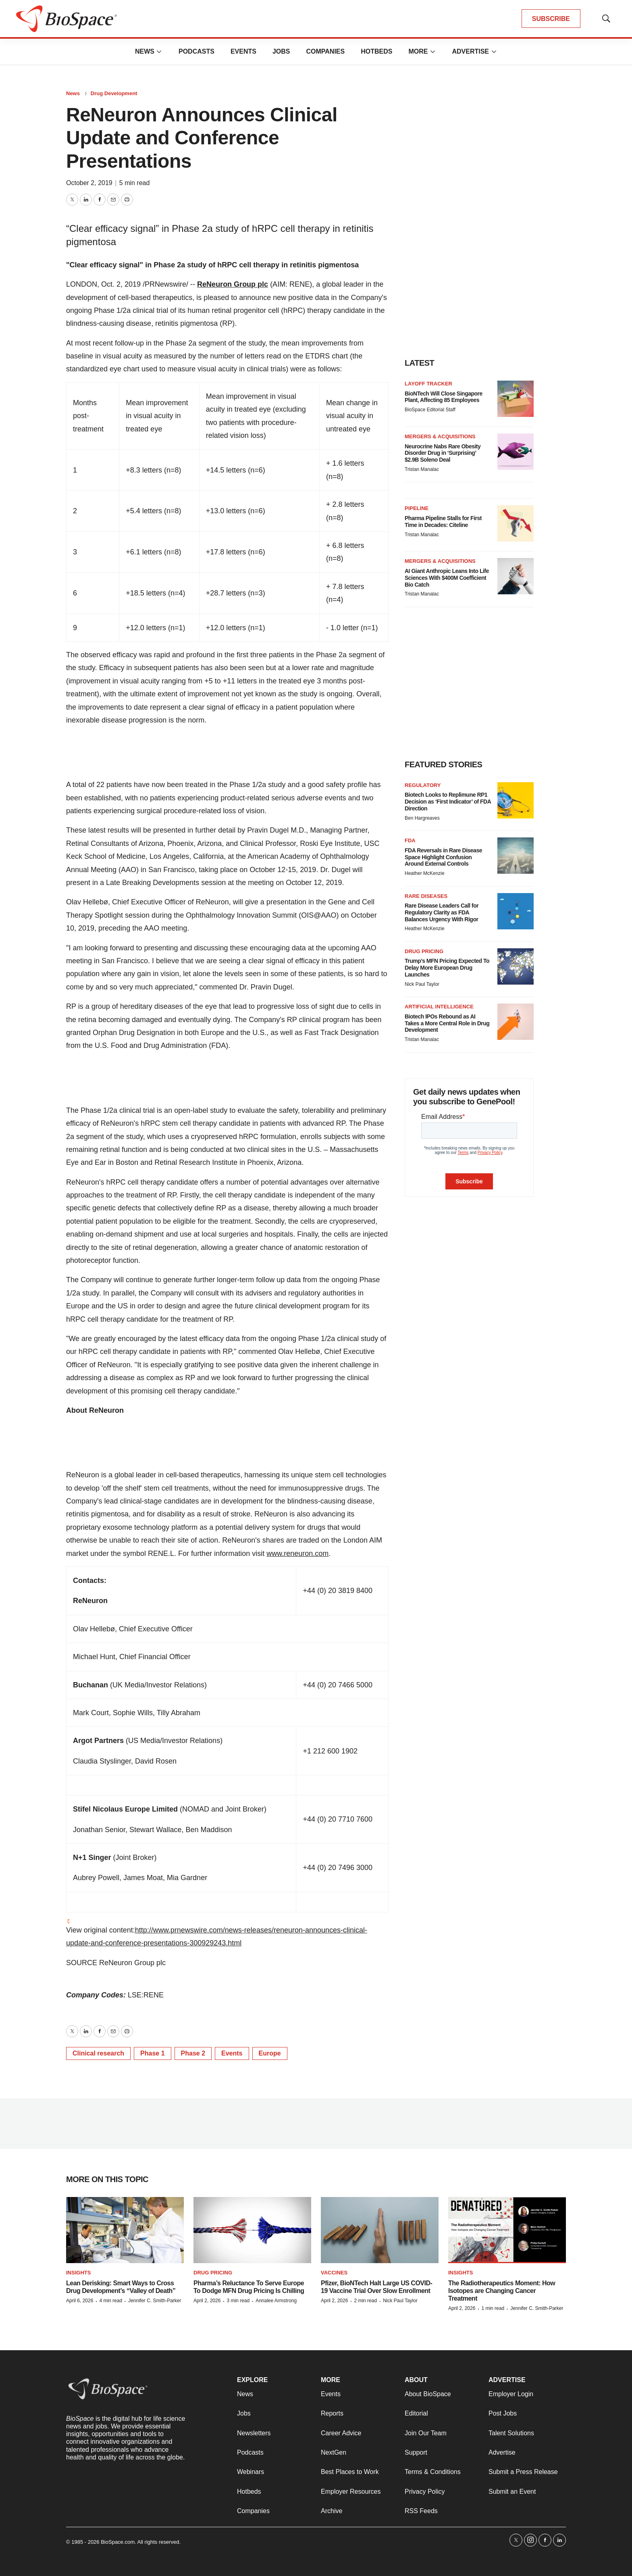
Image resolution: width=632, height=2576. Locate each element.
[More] (159, 51)
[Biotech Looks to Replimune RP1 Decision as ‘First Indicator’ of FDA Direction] (515, 800)
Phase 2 (193, 2053)
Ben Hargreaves (422, 818)
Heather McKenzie (425, 873)
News (144, 51)
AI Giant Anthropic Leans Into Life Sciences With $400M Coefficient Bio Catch (447, 578)
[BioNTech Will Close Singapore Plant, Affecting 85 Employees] (515, 399)
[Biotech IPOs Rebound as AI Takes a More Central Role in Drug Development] (515, 1022)
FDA (410, 840)
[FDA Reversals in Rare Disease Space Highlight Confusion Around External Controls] (515, 855)
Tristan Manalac (422, 469)
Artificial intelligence (439, 1007)
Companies (325, 51)
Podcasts (196, 51)
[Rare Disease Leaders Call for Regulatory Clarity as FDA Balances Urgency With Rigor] (515, 911)
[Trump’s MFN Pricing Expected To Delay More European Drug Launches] (515, 966)
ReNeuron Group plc (232, 284)
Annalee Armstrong (276, 2300)
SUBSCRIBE (551, 18)
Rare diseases (426, 896)
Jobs (281, 51)
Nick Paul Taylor (422, 984)
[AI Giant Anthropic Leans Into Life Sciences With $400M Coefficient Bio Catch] (515, 576)
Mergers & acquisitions (440, 436)
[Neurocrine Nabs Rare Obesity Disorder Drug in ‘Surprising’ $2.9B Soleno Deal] (515, 451)
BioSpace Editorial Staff (430, 409)
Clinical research (98, 2053)
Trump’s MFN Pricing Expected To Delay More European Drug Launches (447, 968)
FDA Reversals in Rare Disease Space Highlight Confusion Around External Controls (443, 857)
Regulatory (423, 785)
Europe (270, 2053)
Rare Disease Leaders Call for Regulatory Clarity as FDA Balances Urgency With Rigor (441, 912)
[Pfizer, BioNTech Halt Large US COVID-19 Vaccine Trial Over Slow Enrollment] (380, 2230)
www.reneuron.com (297, 1553)
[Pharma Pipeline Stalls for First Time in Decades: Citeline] (515, 523)
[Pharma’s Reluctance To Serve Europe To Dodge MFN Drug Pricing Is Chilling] (252, 2230)
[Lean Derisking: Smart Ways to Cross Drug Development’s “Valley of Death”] (125, 2230)
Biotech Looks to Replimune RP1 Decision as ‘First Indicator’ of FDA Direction (448, 801)
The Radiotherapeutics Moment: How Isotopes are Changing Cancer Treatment (501, 2291)
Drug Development (114, 93)
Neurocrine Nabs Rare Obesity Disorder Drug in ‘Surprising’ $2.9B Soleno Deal (442, 453)
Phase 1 (152, 2053)
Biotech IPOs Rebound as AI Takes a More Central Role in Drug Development (447, 1023)
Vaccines (334, 2273)
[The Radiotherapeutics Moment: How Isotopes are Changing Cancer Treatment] (507, 2230)
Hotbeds (376, 51)
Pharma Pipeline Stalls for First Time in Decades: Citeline (443, 521)
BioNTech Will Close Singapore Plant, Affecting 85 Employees (443, 397)
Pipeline (416, 508)
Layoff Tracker (428, 384)
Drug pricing (424, 951)
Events (243, 51)
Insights (78, 2273)
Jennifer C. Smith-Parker (154, 2300)
